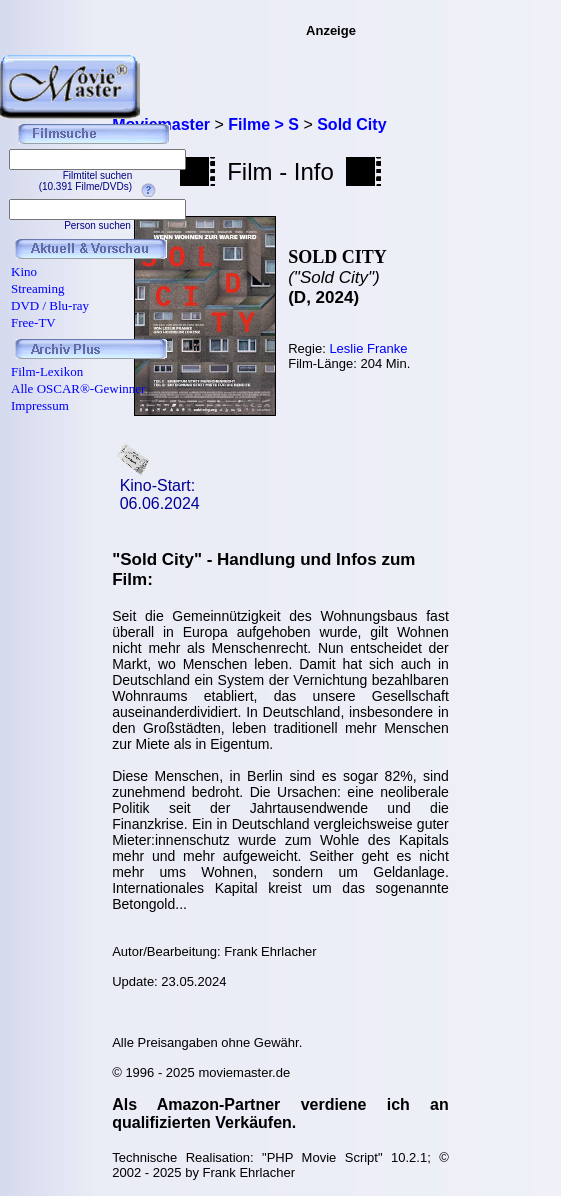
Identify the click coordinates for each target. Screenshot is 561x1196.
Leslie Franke (368, 348)
